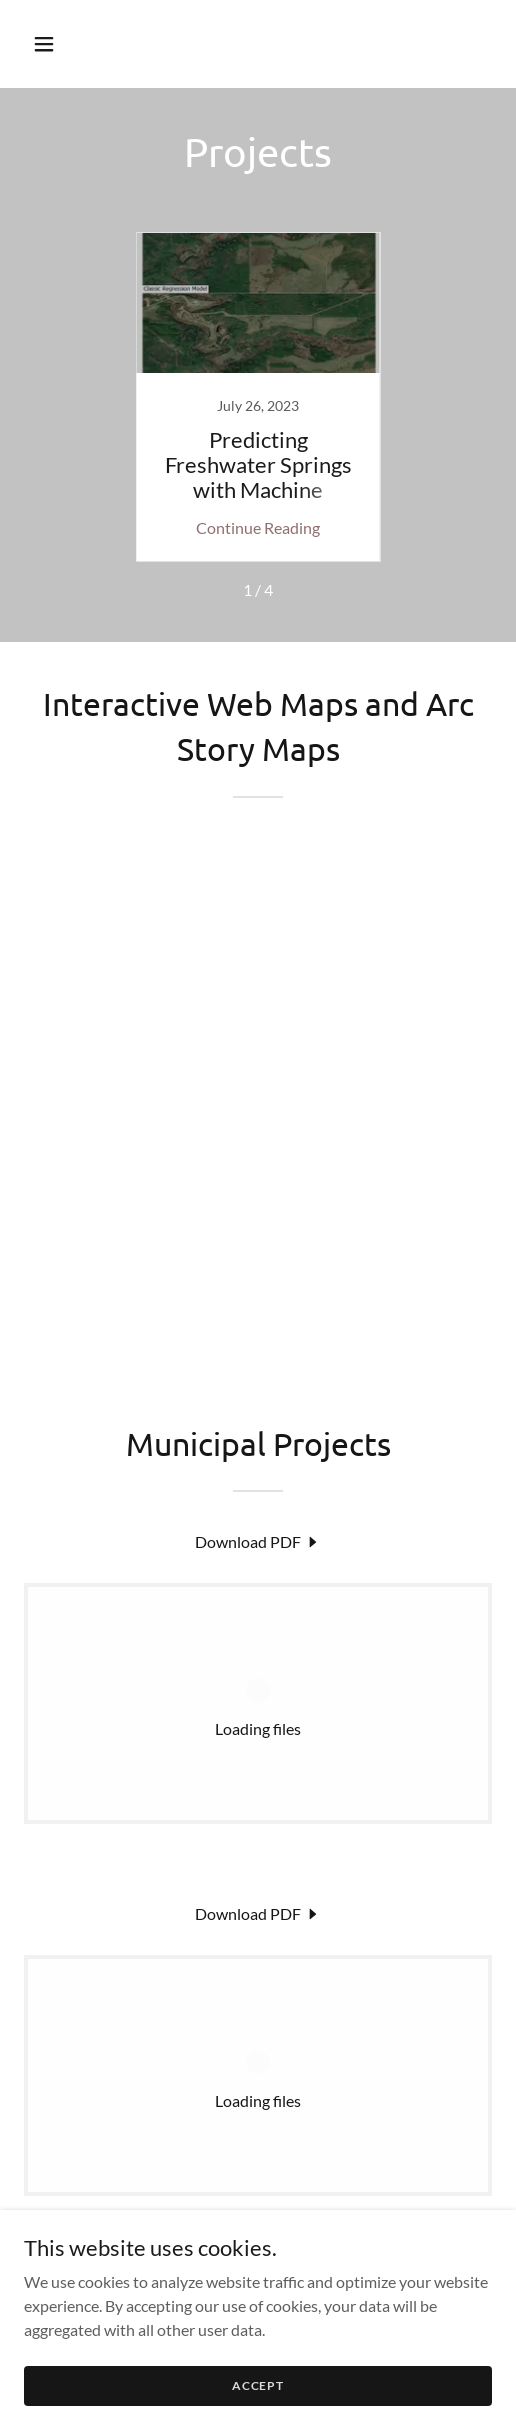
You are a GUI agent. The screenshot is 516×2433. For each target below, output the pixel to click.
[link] (258, 397)
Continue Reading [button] (258, 527)
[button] (59, 44)
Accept (258, 2385)
